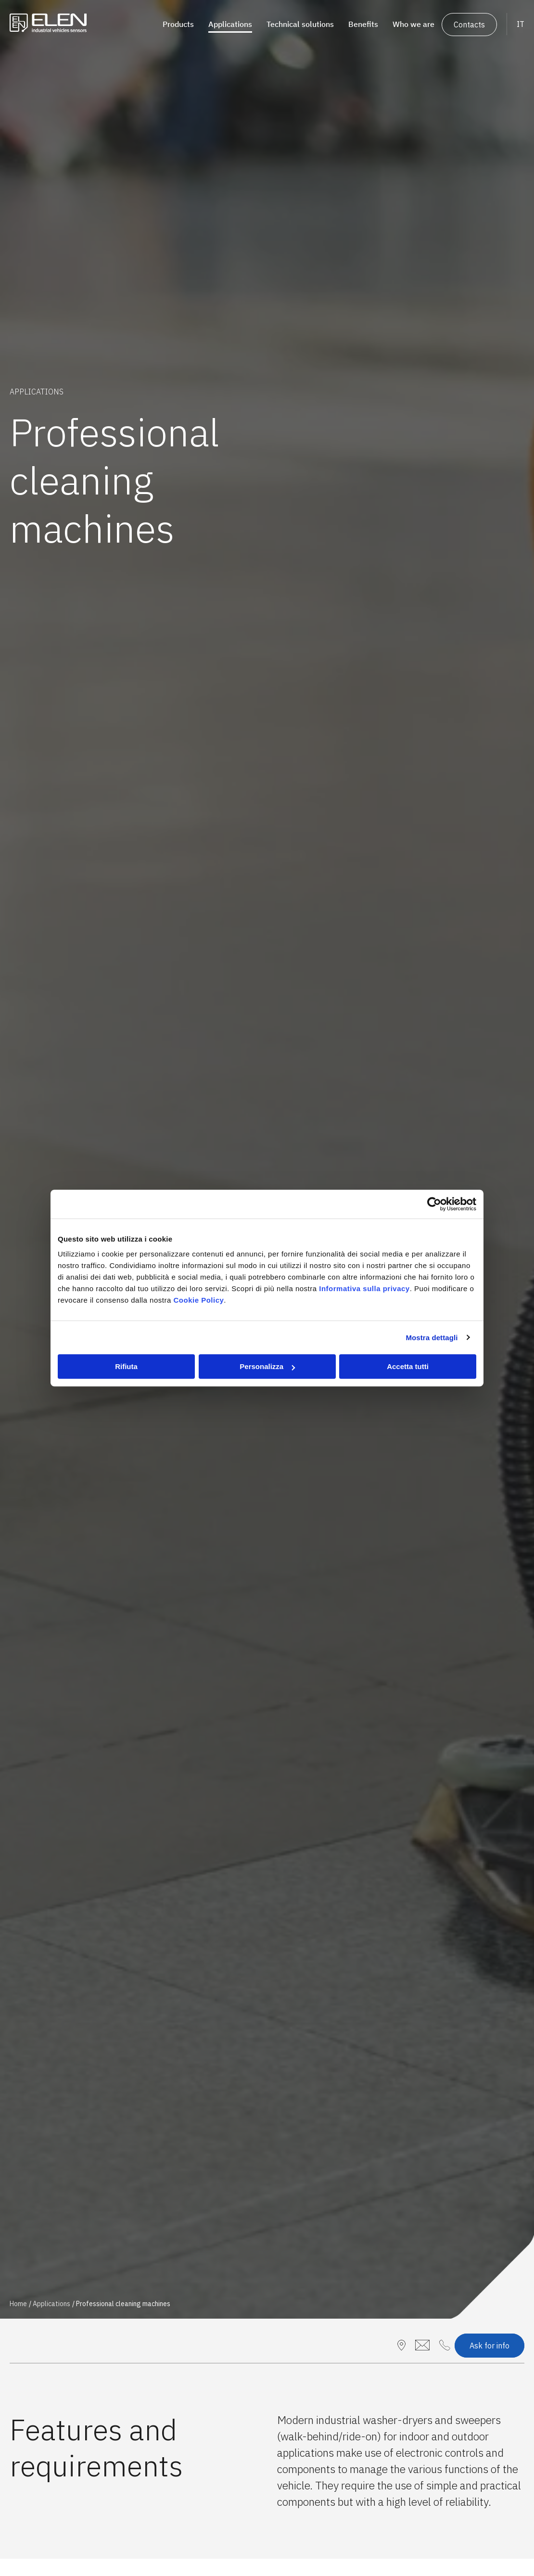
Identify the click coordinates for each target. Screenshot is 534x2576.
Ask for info (489, 2345)
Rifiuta (126, 1366)
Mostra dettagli (432, 1337)
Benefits (363, 24)
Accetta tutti (408, 1366)
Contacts (469, 24)
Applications (51, 2303)
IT (520, 24)
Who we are (413, 24)
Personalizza (267, 1366)
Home (18, 2303)
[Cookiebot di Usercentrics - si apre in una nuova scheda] (434, 1204)
